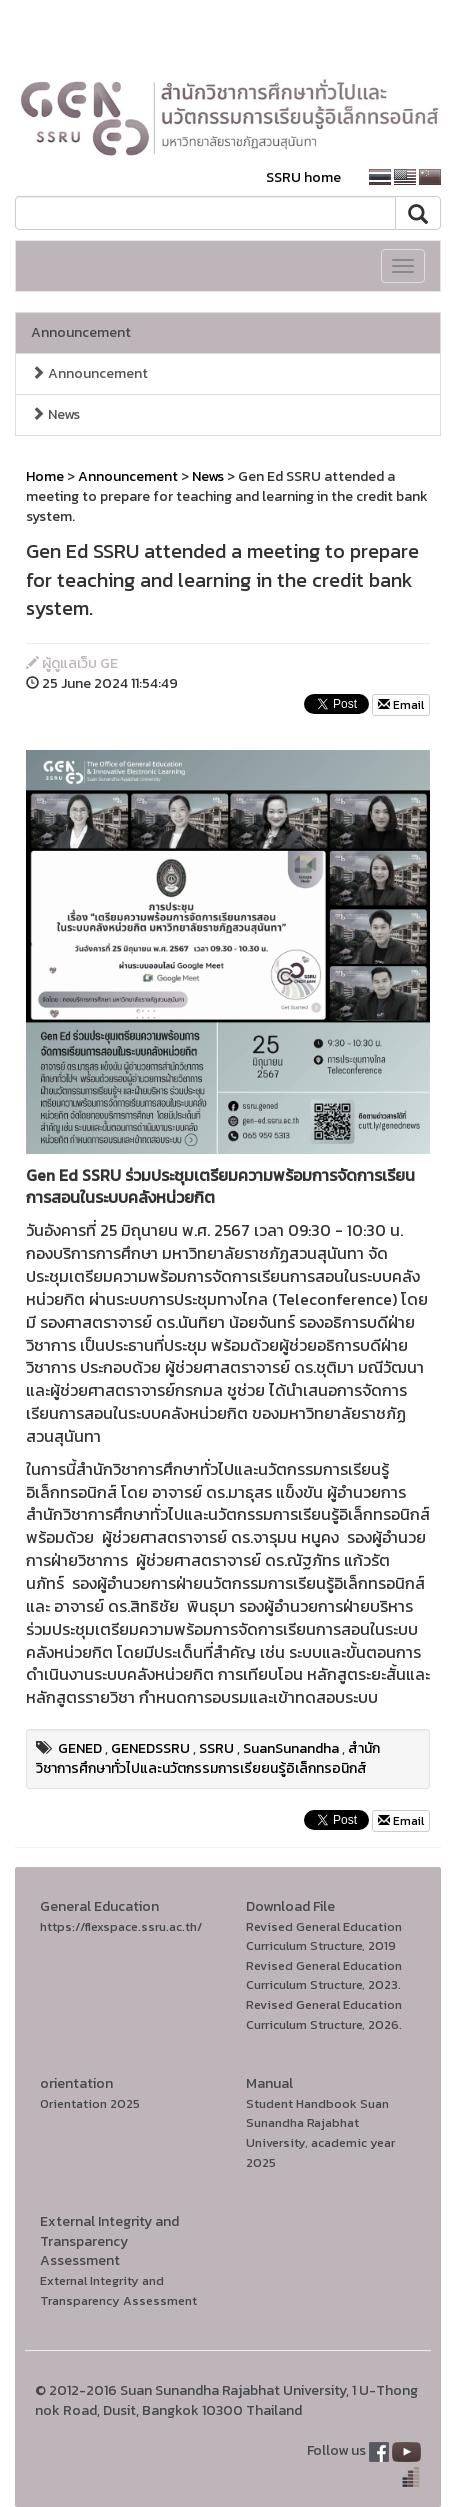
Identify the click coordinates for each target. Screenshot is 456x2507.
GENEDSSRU (150, 1748)
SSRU (216, 1748)
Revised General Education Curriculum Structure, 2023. (324, 1975)
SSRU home (303, 177)
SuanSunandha (291, 1748)
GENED (80, 1748)
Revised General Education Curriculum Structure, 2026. (324, 2014)
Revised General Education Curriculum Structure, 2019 (324, 1936)
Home (45, 476)
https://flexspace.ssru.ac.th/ (121, 1926)
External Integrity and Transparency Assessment (118, 2290)
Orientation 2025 (90, 2103)
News (55, 414)
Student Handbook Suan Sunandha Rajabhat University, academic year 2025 (320, 2133)
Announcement (81, 332)
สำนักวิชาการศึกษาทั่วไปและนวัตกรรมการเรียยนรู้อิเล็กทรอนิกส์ (208, 1758)
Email (401, 705)
